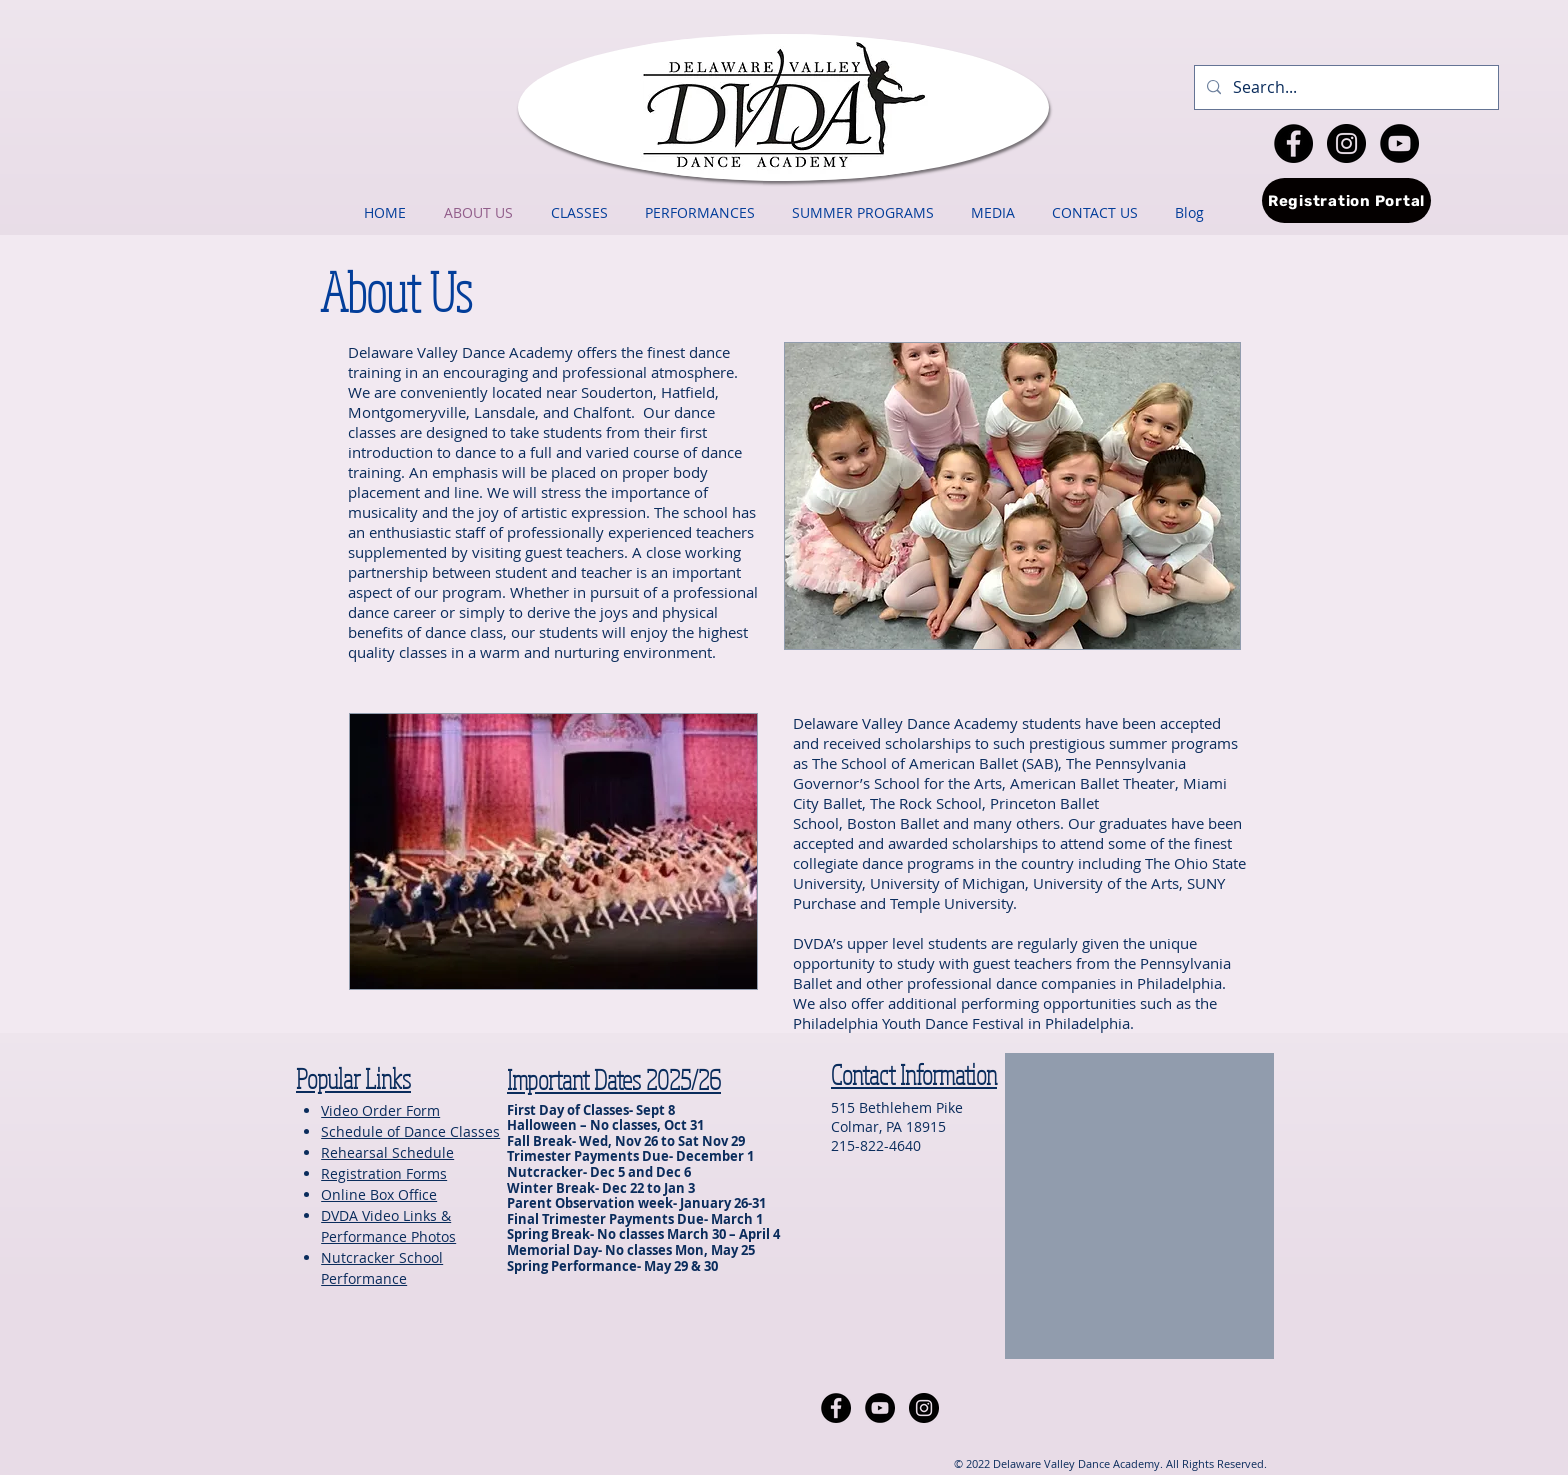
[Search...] (1344, 87)
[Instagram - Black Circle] (1346, 143)
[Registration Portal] (1346, 200)
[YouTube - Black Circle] (1399, 143)
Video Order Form (380, 1110)
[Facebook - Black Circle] (1293, 143)
